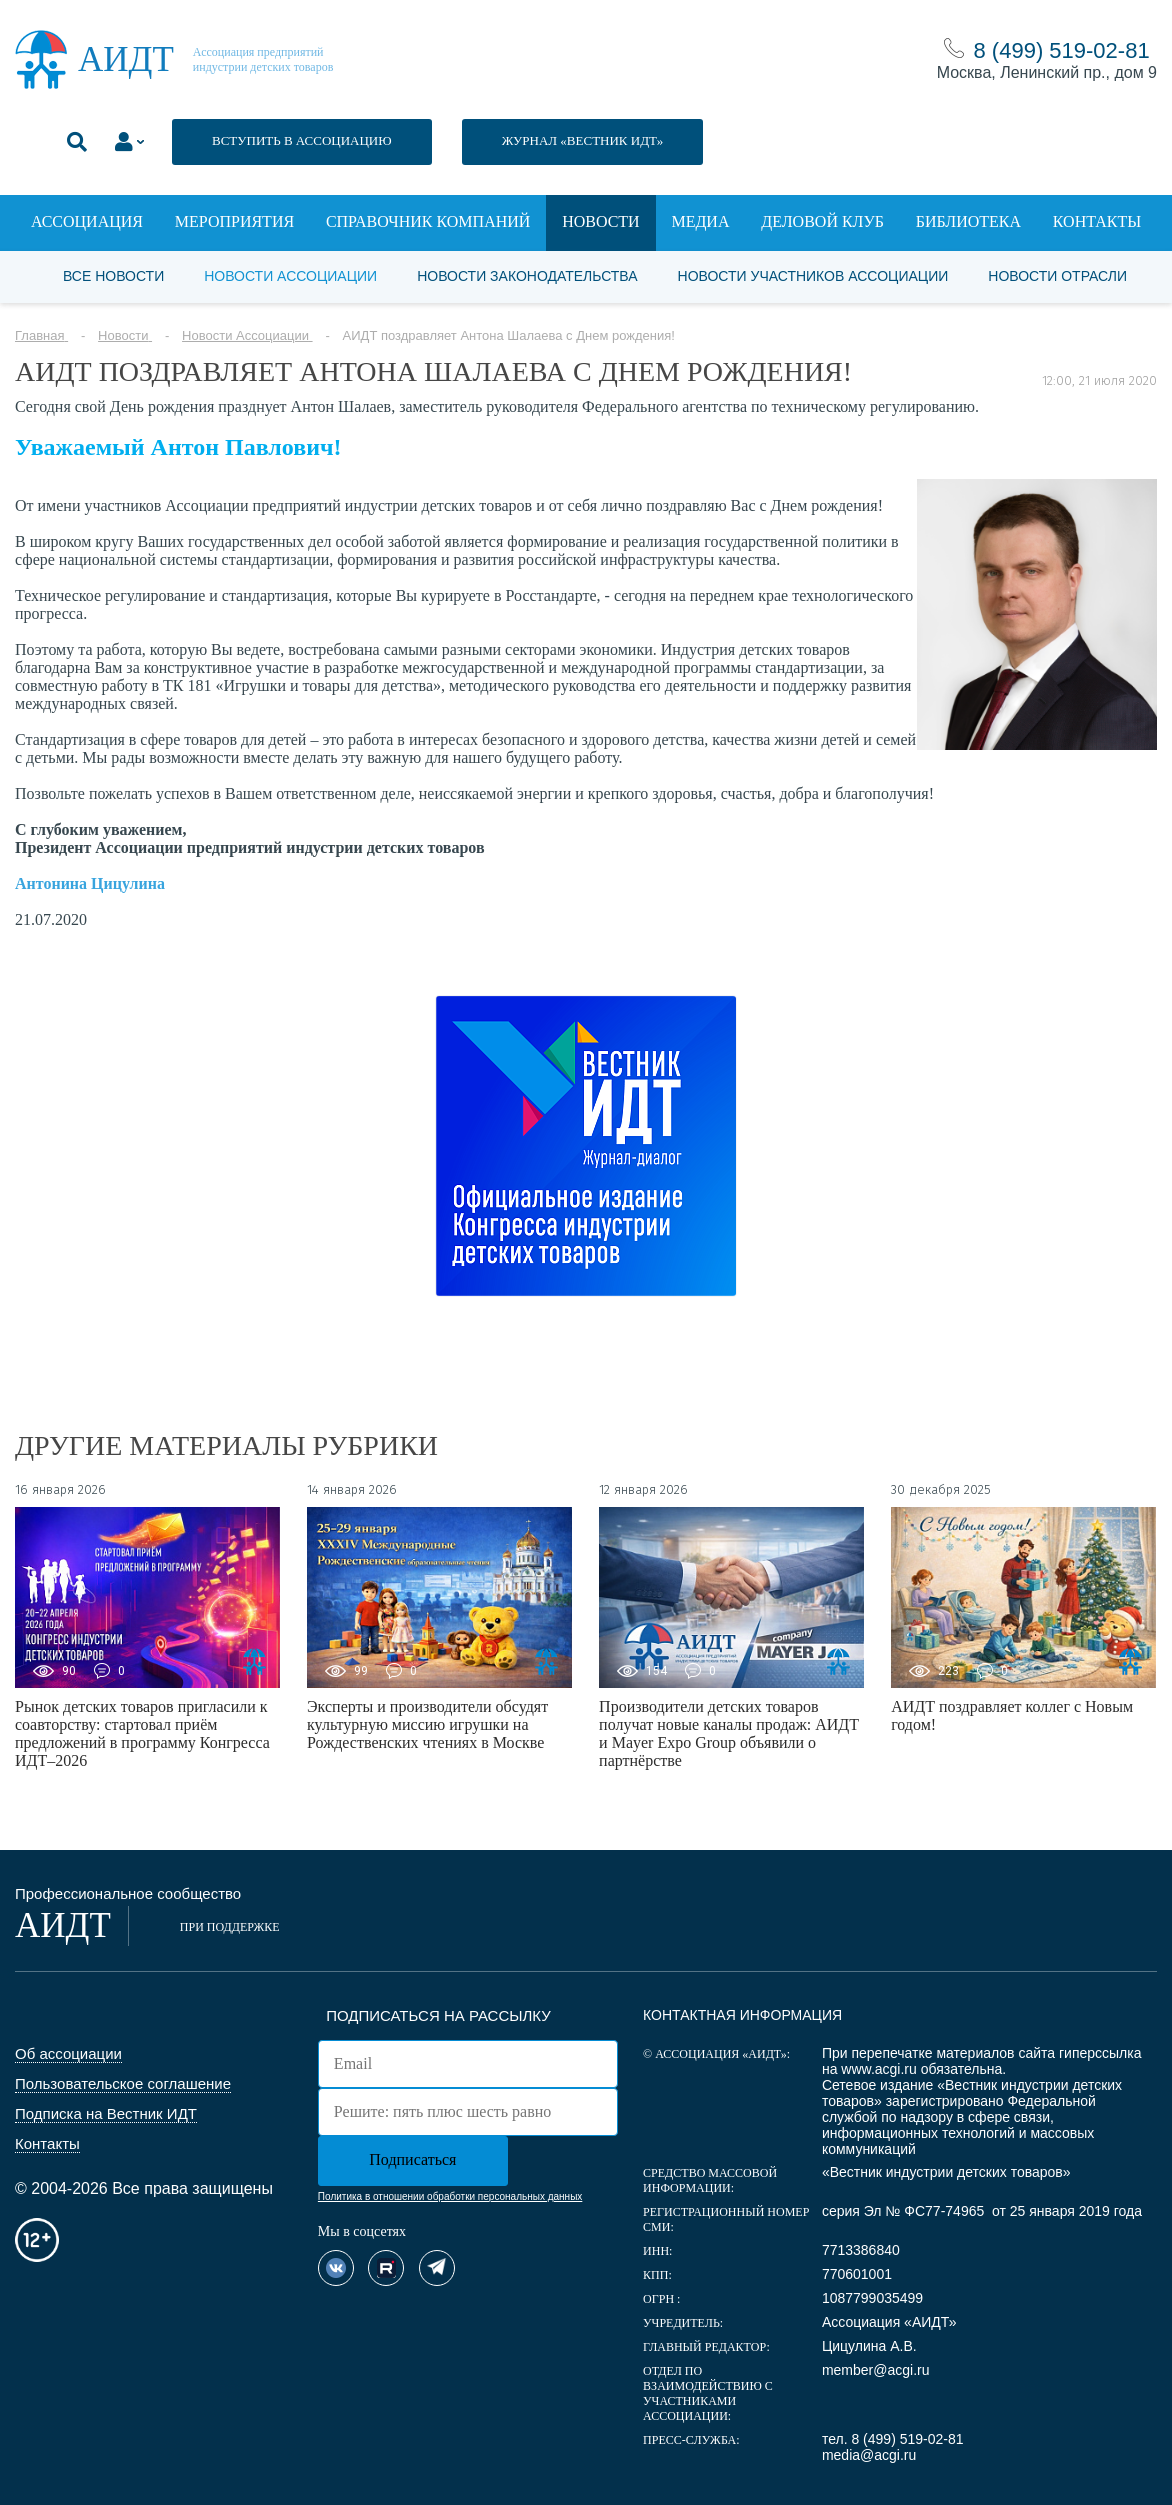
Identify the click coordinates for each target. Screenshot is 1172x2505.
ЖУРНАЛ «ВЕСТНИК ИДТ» (583, 140)
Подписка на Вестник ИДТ (106, 2113)
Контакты (1097, 221)
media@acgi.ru (869, 2455)
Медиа (700, 221)
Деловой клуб (822, 221)
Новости (601, 221)
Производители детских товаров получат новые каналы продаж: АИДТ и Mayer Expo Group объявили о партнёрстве (729, 1733)
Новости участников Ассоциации (813, 276)
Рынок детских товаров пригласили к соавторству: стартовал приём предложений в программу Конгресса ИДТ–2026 (142, 1733)
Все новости (113, 276)
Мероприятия (234, 221)
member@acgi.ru (876, 2370)
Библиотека (968, 221)
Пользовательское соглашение (123, 2083)
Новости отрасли (1057, 276)
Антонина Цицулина (90, 883)
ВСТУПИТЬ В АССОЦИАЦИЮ (302, 140)
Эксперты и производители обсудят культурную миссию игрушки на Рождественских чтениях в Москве (427, 1724)
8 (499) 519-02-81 (1062, 50)
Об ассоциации (68, 2053)
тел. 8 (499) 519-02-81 (893, 2439)
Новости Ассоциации (290, 276)
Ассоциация (87, 221)
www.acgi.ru (878, 2069)
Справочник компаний (428, 221)
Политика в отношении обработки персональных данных (450, 2196)
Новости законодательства (527, 276)
